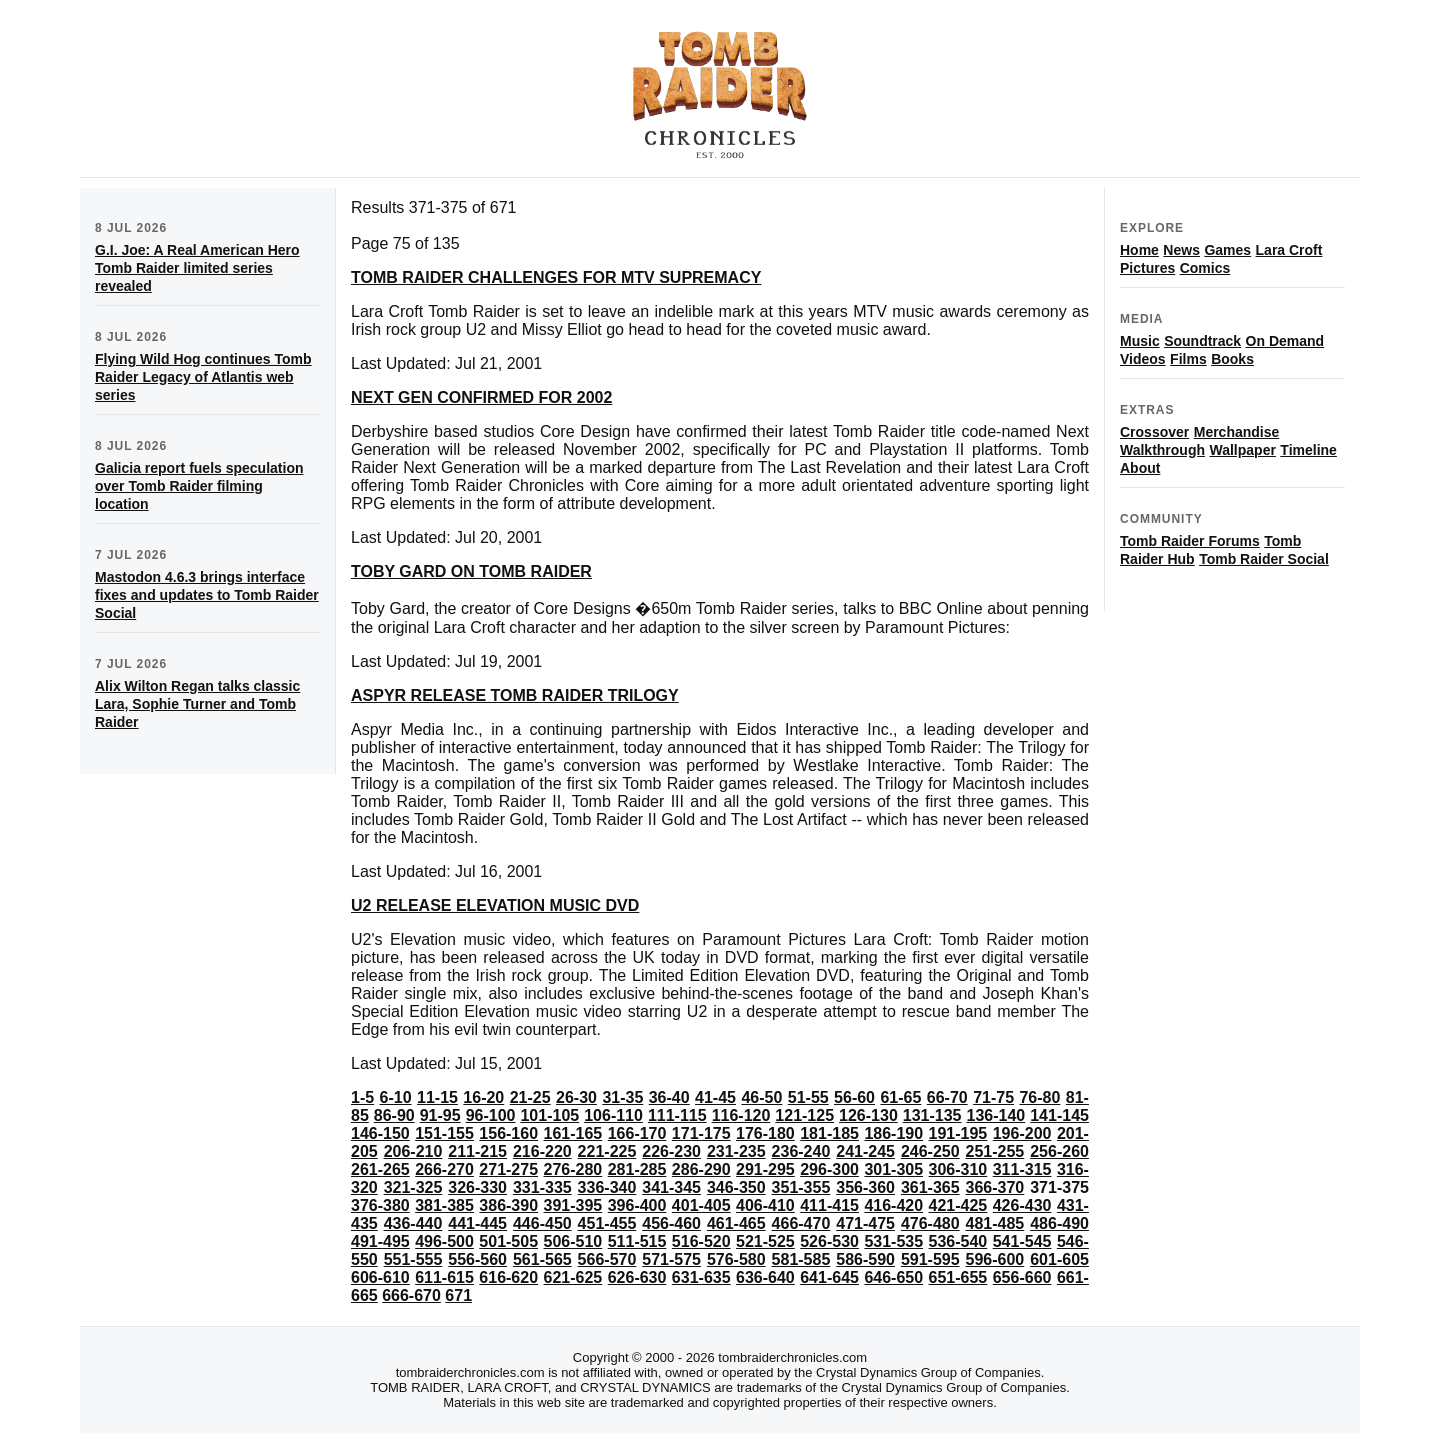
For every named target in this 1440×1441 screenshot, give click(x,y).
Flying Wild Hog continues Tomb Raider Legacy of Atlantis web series (203, 377)
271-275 (508, 1169)
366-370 (995, 1187)
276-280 (573, 1169)
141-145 (1059, 1115)
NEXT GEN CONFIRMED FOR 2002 (481, 397)
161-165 (573, 1133)
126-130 (868, 1115)
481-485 (995, 1223)
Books (1232, 359)
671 (458, 1295)
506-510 (573, 1241)
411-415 (829, 1205)
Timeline (1308, 450)
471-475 (865, 1223)
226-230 (671, 1151)
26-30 (576, 1097)
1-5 (362, 1097)
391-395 (573, 1205)
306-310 (958, 1169)
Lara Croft (1289, 250)
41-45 (715, 1097)
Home (1139, 250)
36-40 (669, 1097)
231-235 (736, 1151)
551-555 (413, 1259)
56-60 (854, 1097)
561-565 (542, 1259)
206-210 (413, 1151)
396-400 (637, 1205)
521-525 (765, 1241)
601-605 (1059, 1259)
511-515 (637, 1241)
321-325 (413, 1187)
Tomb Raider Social (1264, 559)
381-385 (444, 1205)
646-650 (893, 1277)
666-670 (411, 1295)
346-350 (736, 1187)
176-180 (765, 1133)
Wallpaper (1242, 450)
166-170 (637, 1133)
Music (1140, 341)
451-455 (607, 1223)
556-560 (477, 1259)
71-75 (993, 1097)
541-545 (1022, 1241)
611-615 (444, 1277)
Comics (1205, 268)
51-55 (808, 1097)
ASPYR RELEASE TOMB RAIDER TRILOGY (515, 695)
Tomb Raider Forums (1190, 541)
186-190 (893, 1133)
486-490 (1059, 1223)
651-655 (958, 1277)
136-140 (996, 1115)
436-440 (413, 1223)
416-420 (893, 1205)
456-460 (671, 1223)
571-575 (671, 1259)
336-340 (607, 1187)
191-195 (958, 1133)
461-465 (736, 1223)
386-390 (508, 1205)
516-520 (701, 1241)
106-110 (613, 1115)
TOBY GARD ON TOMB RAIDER (471, 571)
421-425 (958, 1205)
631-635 (701, 1277)
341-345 (671, 1187)
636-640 (765, 1277)
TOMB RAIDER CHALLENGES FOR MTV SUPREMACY (556, 277)
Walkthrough (1162, 450)
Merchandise (1237, 432)
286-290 (701, 1169)
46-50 (761, 1097)
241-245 (865, 1151)
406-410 (765, 1205)
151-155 (444, 1133)
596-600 (995, 1259)
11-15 (437, 1097)
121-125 (804, 1115)
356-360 (865, 1187)
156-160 (508, 1133)
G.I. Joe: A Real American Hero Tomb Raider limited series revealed (197, 268)
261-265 (380, 1169)
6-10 (396, 1097)
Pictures (1147, 268)
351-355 (801, 1187)
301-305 (893, 1169)
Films (1188, 359)
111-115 (677, 1115)
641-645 (829, 1277)
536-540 (958, 1241)
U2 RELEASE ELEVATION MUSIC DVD (495, 905)
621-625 (573, 1277)
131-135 (932, 1115)
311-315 (1022, 1169)
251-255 (995, 1151)
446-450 (542, 1223)
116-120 (741, 1115)
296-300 (829, 1169)
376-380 (380, 1205)
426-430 (1022, 1205)
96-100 (491, 1115)
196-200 (1022, 1133)
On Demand (1285, 341)
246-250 (930, 1151)
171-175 (701, 1133)
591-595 (930, 1259)
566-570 (607, 1259)
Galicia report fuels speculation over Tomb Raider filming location (199, 486)
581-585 (801, 1259)
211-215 (477, 1151)
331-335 (542, 1187)
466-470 (801, 1223)
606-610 (380, 1277)
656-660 (1022, 1277)
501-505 (508, 1241)
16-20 (483, 1097)
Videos (1143, 359)
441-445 (477, 1223)
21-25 (530, 1097)
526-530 (829, 1241)
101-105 (549, 1115)
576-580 (736, 1259)
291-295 (765, 1169)
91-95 (440, 1115)
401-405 (701, 1205)
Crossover (1154, 432)
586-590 (865, 1259)
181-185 (829, 1133)
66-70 (947, 1097)
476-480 (930, 1223)
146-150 (380, 1133)
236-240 (801, 1151)
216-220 (542, 1151)
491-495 (380, 1241)
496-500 (444, 1241)
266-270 (444, 1169)
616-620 (508, 1277)
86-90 (394, 1115)
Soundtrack (1202, 341)
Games (1227, 250)
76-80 (1039, 1097)
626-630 (637, 1277)
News (1181, 250)
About (1140, 468)
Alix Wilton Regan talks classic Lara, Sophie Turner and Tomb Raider (197, 704)
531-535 (893, 1241)
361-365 (930, 1187)
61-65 (900, 1097)
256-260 (1059, 1151)
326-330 (477, 1187)
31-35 (622, 1097)
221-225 (607, 1151)
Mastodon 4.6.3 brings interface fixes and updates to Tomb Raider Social (207, 595)
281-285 (637, 1169)
